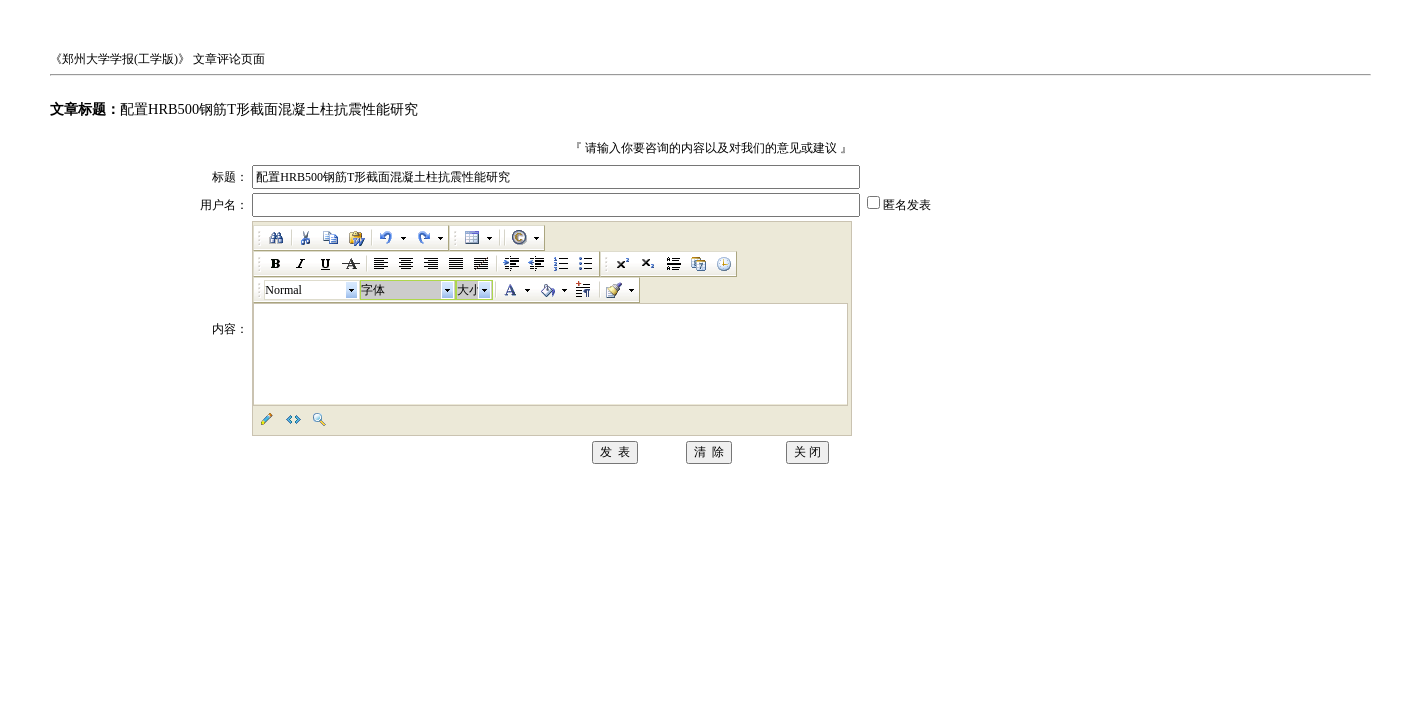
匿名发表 (907, 205)
